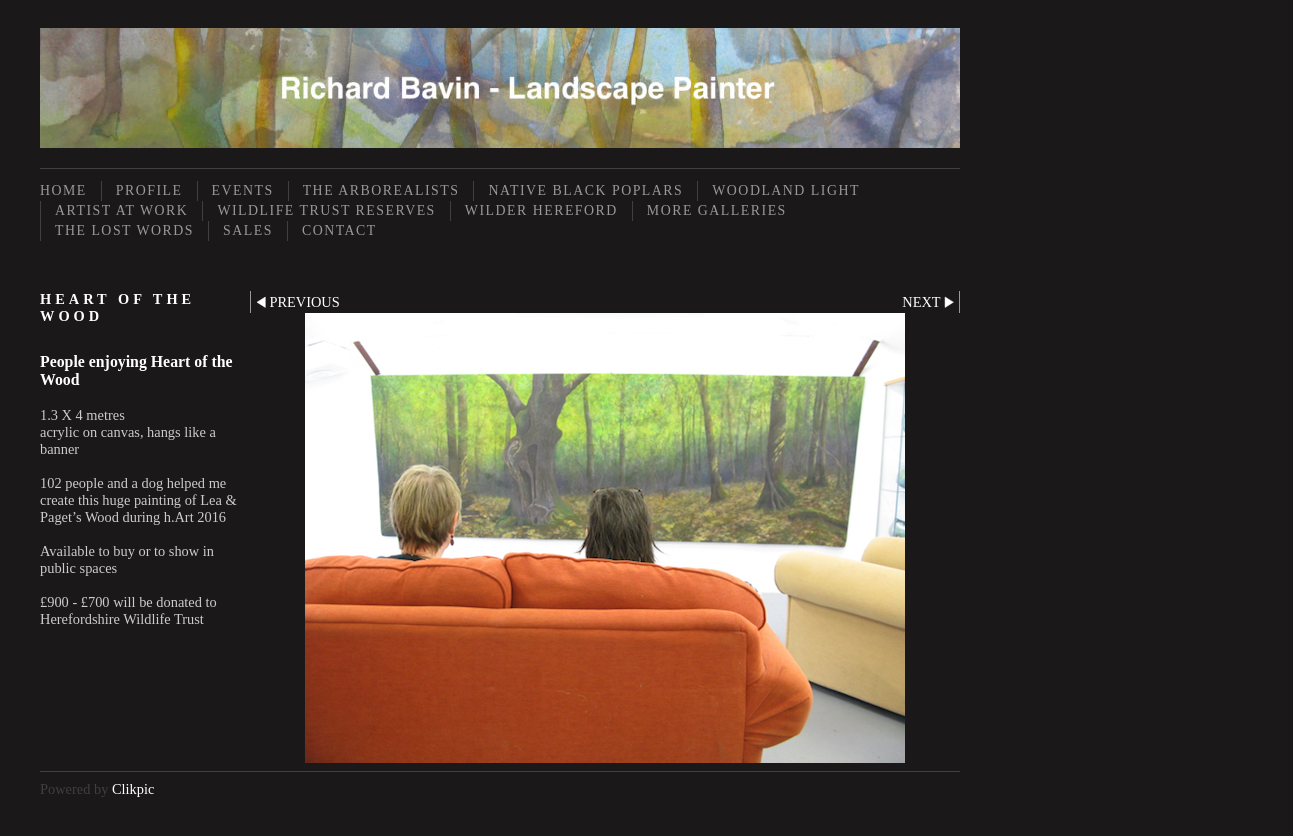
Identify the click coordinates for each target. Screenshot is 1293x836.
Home (63, 190)
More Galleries (717, 210)
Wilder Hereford (541, 210)
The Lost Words (124, 230)
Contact (339, 230)
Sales (248, 230)
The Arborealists (381, 190)
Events (243, 190)
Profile (149, 190)
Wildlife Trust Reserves (326, 210)
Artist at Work (121, 210)
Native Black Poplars (585, 190)
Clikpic (133, 789)
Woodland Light (786, 190)
